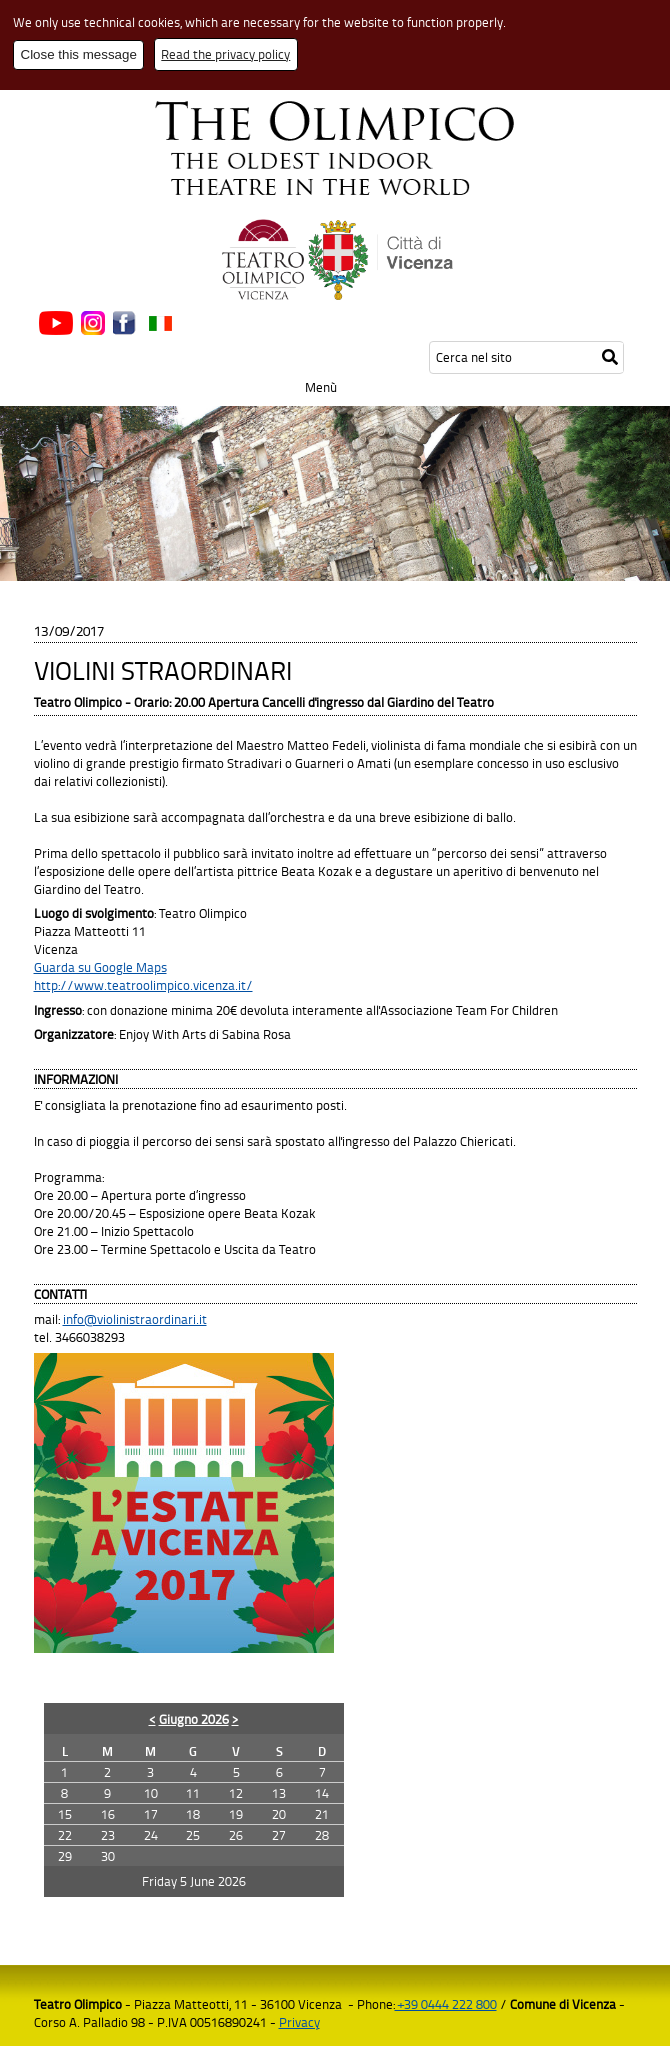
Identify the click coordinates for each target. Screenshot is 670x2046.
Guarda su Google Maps (100, 967)
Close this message (79, 54)
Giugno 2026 (194, 1719)
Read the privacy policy (225, 54)
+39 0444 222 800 (446, 2004)
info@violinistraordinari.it (135, 1319)
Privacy (299, 2022)
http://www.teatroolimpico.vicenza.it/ (143, 985)
